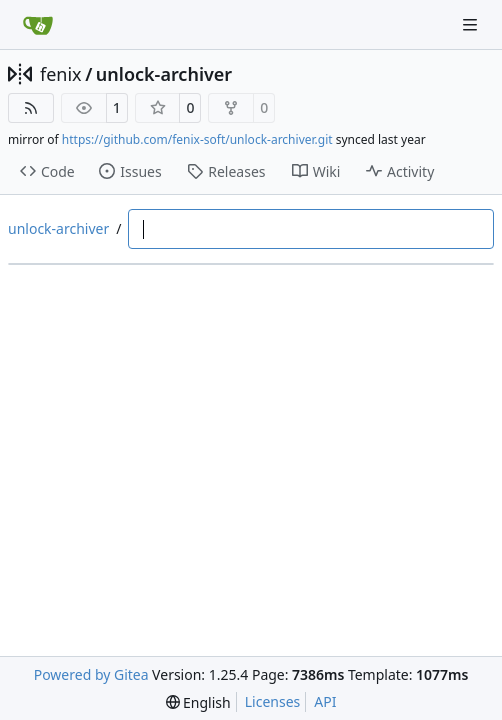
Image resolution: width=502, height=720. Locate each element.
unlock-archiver (164, 74)
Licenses (273, 701)
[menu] (198, 702)
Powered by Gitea (91, 674)
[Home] (38, 25)
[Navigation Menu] (472, 24)
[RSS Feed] (31, 108)
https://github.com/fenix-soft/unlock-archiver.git (197, 139)
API (325, 701)
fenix (61, 74)
